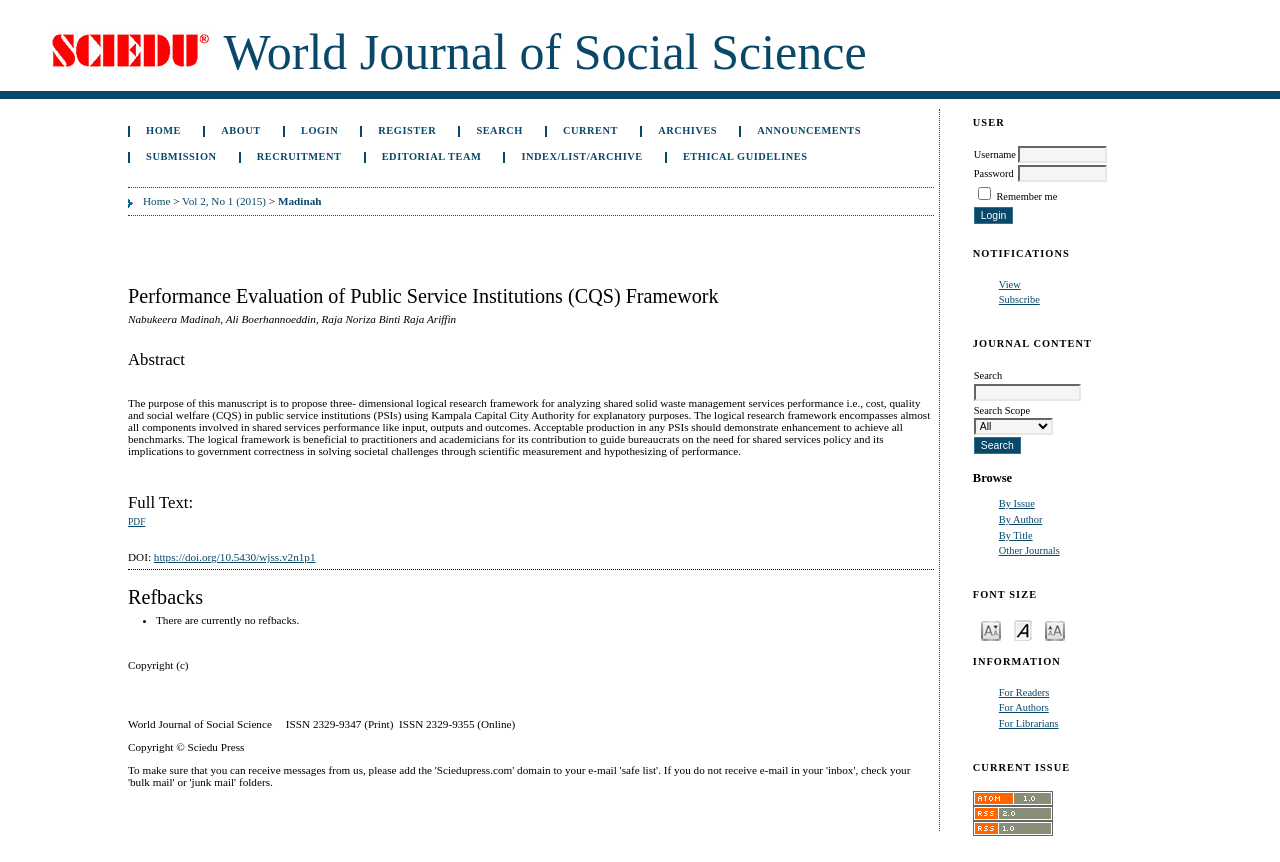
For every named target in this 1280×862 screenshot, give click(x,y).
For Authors (1024, 707)
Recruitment (299, 156)
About (241, 130)
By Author (1021, 519)
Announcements (809, 130)
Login (319, 130)
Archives (687, 130)
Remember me (1026, 196)
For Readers (1024, 692)
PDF (136, 522)
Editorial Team (432, 156)
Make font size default (1023, 629)
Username (995, 154)
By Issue (1017, 503)
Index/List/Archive (581, 156)
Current (590, 130)
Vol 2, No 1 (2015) (224, 201)
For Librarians (1029, 723)
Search (499, 130)
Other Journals (1029, 550)
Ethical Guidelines (745, 156)
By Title (1016, 535)
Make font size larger (1055, 629)
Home (163, 130)
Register (407, 130)
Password (994, 173)
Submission (181, 156)
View (1010, 284)
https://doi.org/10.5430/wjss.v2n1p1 (235, 557)
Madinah (300, 201)
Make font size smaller (991, 629)
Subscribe (1019, 299)
